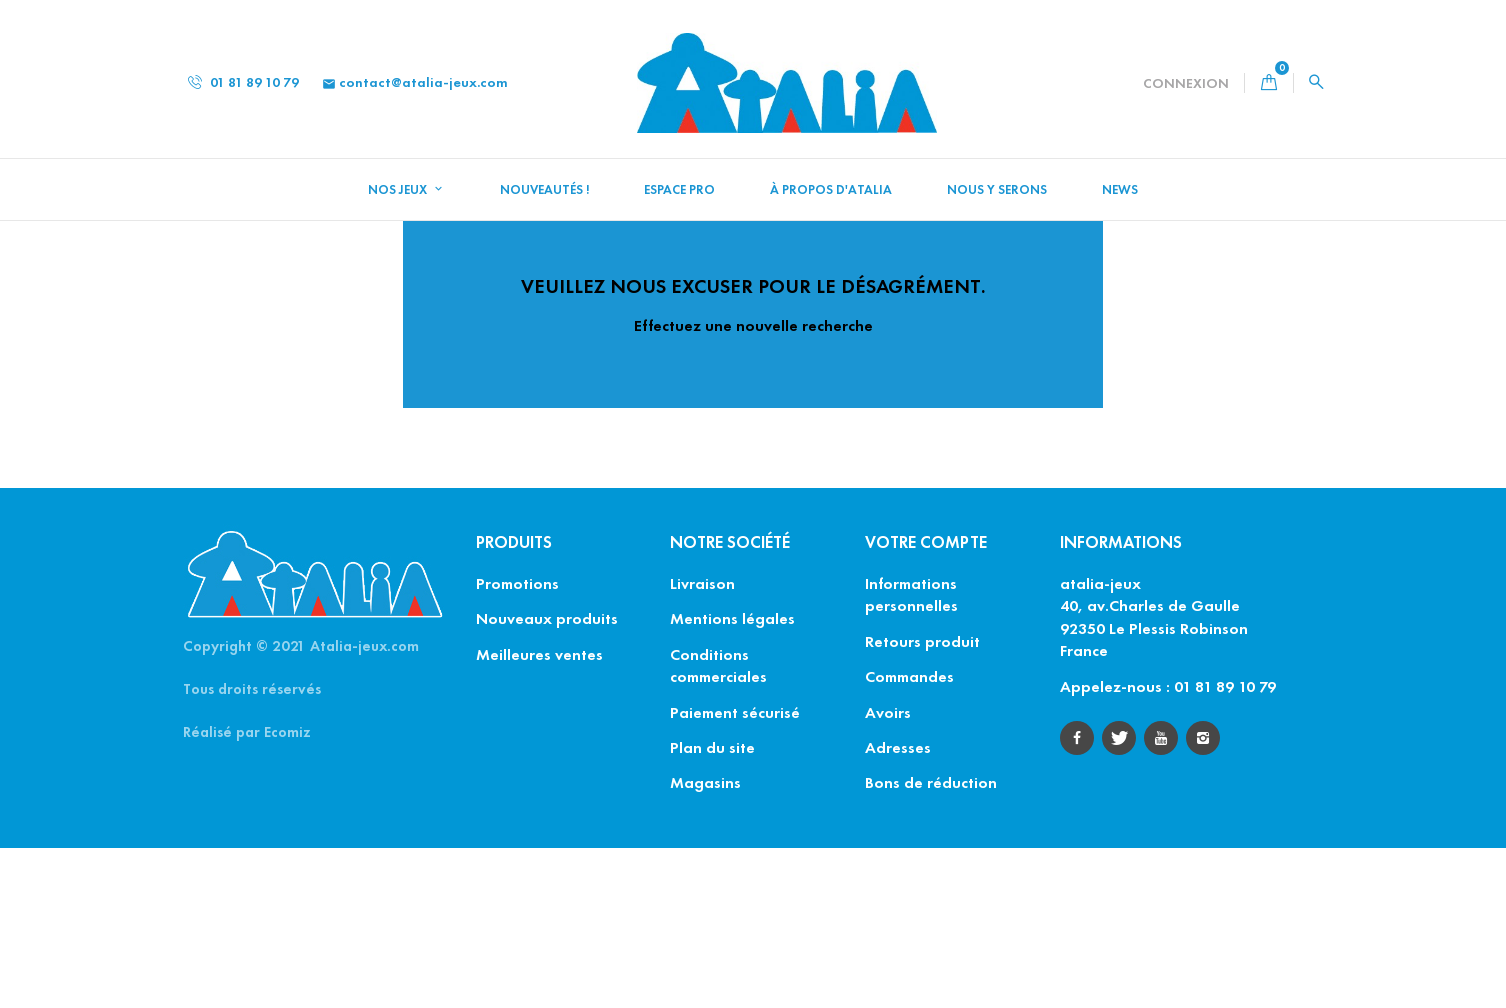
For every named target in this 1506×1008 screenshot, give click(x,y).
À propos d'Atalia (831, 190)
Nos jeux (399, 190)
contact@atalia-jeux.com (415, 82)
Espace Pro (679, 190)
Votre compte (926, 702)
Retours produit (922, 801)
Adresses (898, 907)
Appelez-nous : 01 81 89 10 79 (1168, 846)
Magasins (705, 943)
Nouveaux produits (547, 779)
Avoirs (888, 872)
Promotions (517, 743)
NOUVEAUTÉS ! (544, 190)
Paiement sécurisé (735, 872)
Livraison (702, 743)
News (1120, 190)
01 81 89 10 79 (243, 82)
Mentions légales (732, 779)
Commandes (909, 836)
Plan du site (712, 907)
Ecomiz (287, 892)
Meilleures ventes (539, 814)
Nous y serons (997, 190)
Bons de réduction (931, 943)
